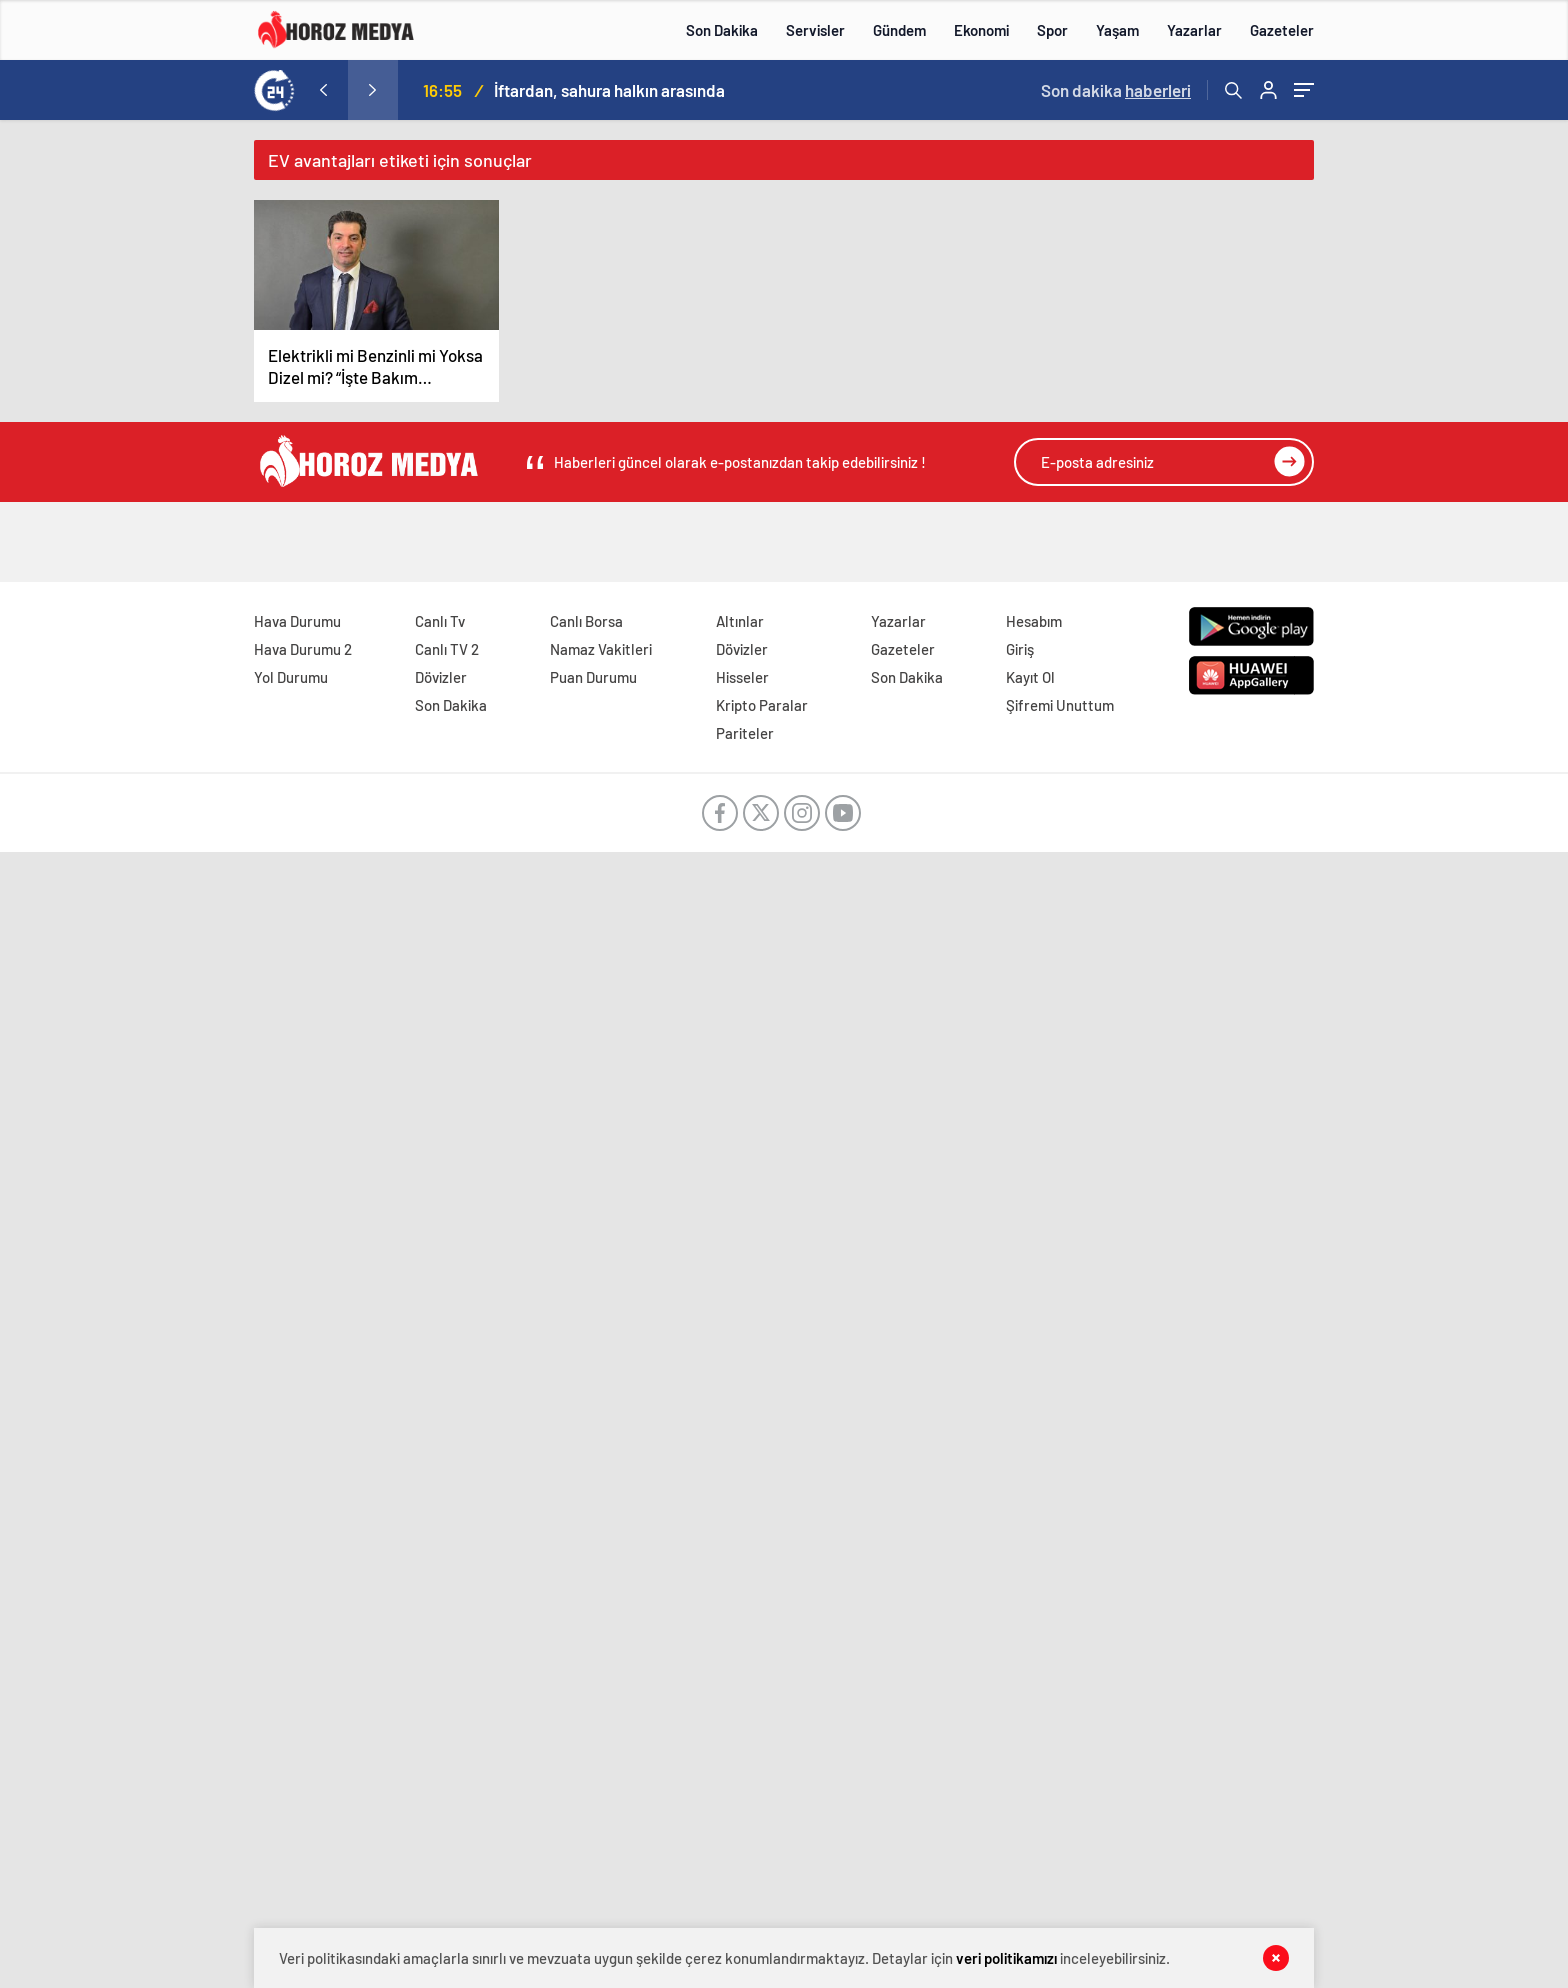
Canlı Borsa (586, 621)
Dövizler (441, 677)
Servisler (815, 30)
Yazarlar (1194, 30)
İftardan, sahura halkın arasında (609, 90)
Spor (1052, 30)
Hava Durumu (297, 621)
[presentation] (323, 90)
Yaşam (1117, 30)
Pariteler (745, 733)
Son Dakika (722, 30)
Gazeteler (1282, 30)
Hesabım (1034, 621)
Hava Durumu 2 (303, 649)
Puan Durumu (593, 677)
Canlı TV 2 (447, 649)
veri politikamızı (1006, 1958)
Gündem (899, 30)
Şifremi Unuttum (1060, 705)
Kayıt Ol (1030, 677)
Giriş (1020, 649)
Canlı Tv (440, 621)
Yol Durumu (291, 677)
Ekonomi (981, 30)
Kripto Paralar (762, 705)
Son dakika (1116, 90)
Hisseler (742, 677)
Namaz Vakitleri (601, 649)
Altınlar (740, 621)
